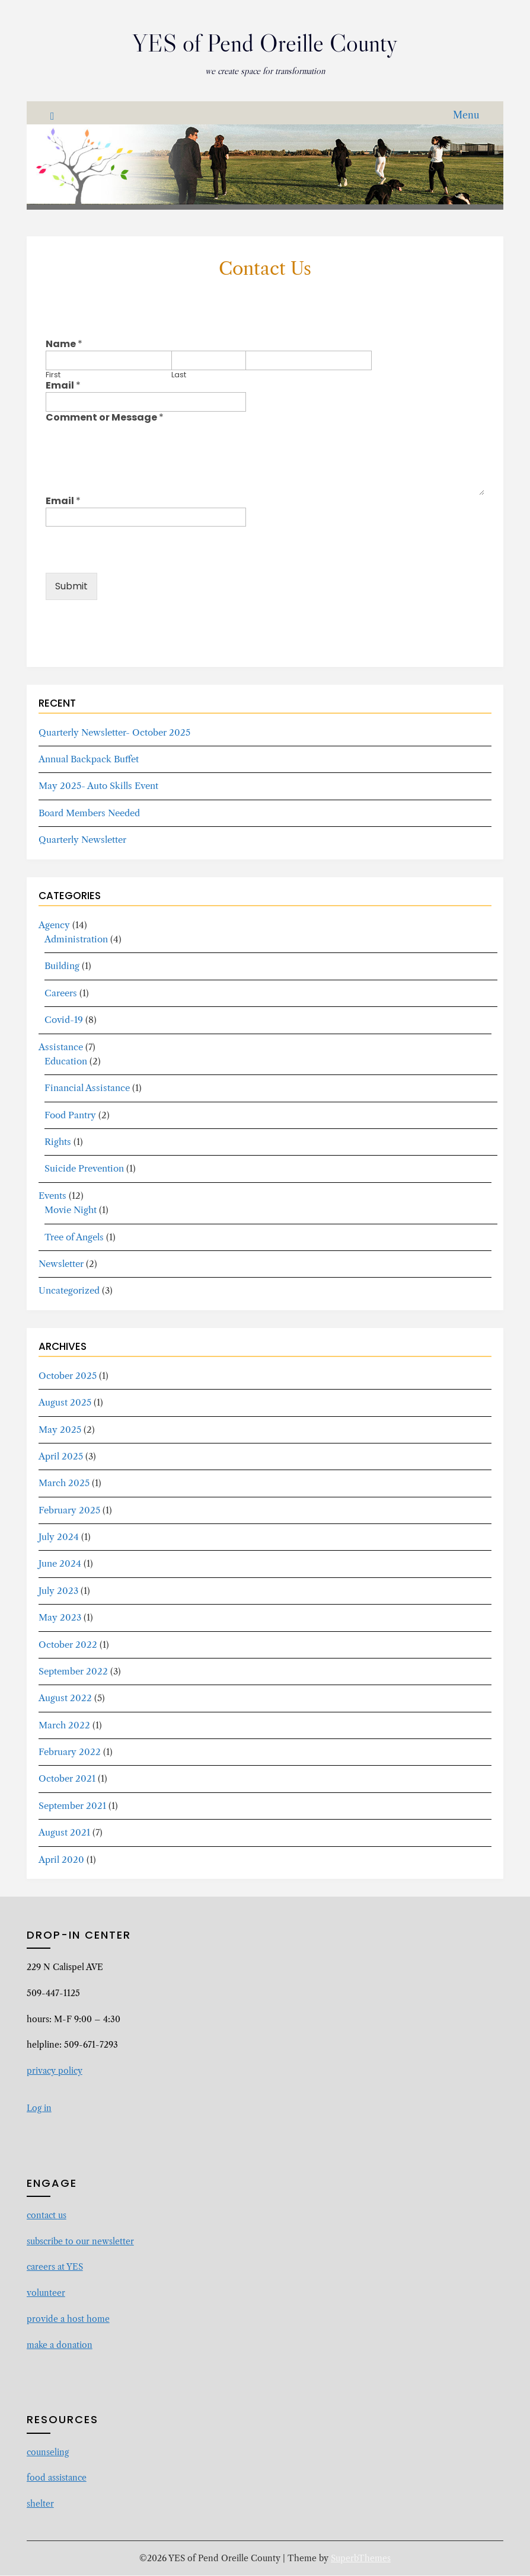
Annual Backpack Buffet (89, 759)
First (53, 376)
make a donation (59, 2345)
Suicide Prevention (84, 1169)
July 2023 (58, 1591)
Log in (39, 2108)
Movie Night (70, 1210)
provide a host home (68, 2319)
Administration (76, 939)
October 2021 (67, 1779)
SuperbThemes (361, 2558)
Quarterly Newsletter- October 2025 (114, 733)
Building (61, 966)
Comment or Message (105, 418)
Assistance (61, 1047)
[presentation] (136, 571)
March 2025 (64, 1483)
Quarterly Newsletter (82, 840)
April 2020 (61, 1860)
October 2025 (68, 1376)
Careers (60, 993)
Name (64, 345)
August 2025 (65, 1403)
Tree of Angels (74, 1237)
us (62, 2216)
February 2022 (70, 1752)
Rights (57, 1142)
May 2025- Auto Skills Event (98, 786)
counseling (48, 2452)
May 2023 (60, 1618)
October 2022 (68, 1645)
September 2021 (72, 1806)
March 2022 (64, 1725)
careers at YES (55, 2267)
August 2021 (64, 1833)
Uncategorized (69, 1291)
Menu (466, 115)
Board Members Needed (89, 813)
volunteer (46, 2293)
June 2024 (60, 1564)
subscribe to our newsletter (80, 2242)
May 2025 (60, 1430)
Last (178, 376)
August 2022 (65, 1698)
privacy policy (54, 2071)
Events (52, 1196)
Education (65, 1061)
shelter (40, 2504)
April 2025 (61, 1456)
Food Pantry (70, 1115)
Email (63, 386)
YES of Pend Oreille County (265, 42)
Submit (71, 587)
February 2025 (69, 1510)
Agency (54, 925)
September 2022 (73, 1671)
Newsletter (61, 1264)
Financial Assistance (87, 1088)
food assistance (57, 2478)
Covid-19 (63, 1020)
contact (42, 2216)
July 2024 (59, 1537)
